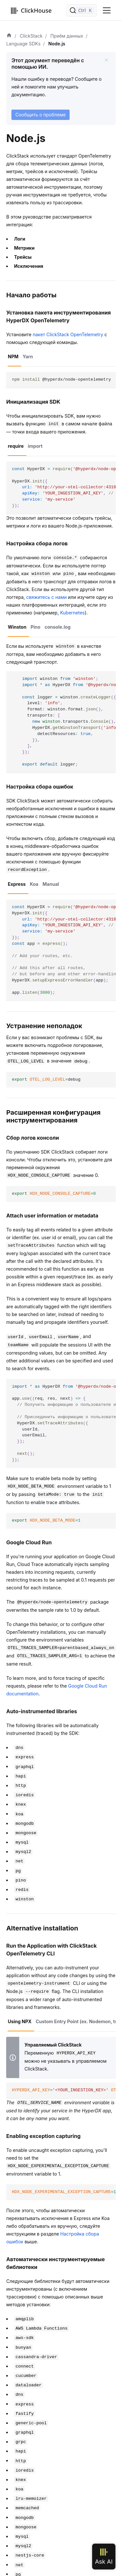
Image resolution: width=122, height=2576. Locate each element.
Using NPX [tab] (20, 2021)
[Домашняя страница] (9, 36)
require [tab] (16, 446)
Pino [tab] (35, 627)
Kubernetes (72, 612)
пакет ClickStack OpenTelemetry (68, 334)
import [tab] (35, 446)
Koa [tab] (34, 884)
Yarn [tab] (28, 356)
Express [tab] (17, 884)
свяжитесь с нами (46, 597)
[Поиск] (82, 10)
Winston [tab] (17, 627)
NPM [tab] (13, 356)
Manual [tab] (51, 884)
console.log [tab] (58, 627)
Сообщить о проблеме (40, 114)
